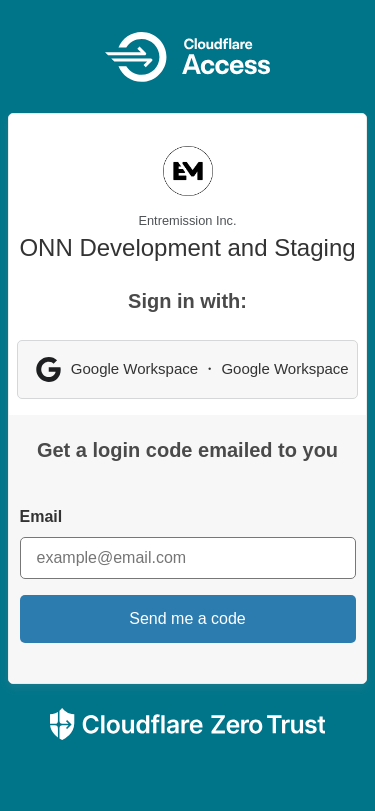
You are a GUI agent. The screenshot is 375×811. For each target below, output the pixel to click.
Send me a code (187, 618)
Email (41, 516)
